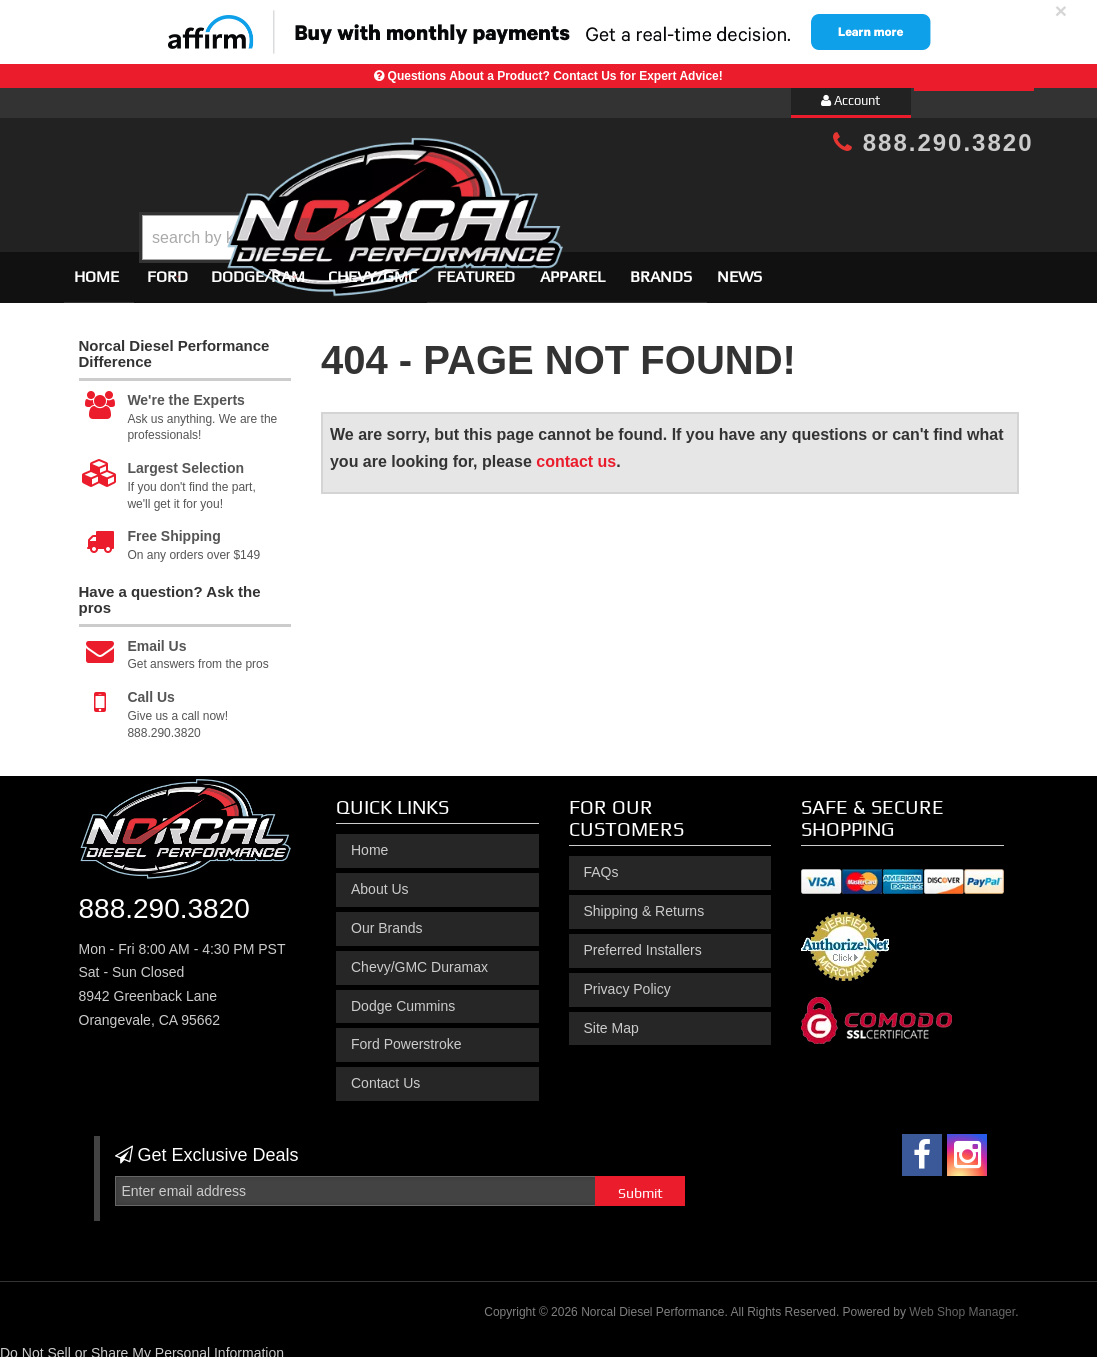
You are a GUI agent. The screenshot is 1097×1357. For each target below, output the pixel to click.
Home (96, 267)
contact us (576, 452)
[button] (565, 187)
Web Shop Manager (962, 1303)
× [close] (1061, 10)
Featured (476, 267)
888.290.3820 (933, 142)
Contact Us (385, 1074)
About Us (380, 880)
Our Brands (387, 919)
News (739, 267)
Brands (661, 267)
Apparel (572, 267)
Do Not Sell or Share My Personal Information (142, 1344)
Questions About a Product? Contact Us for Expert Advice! (555, 76)
